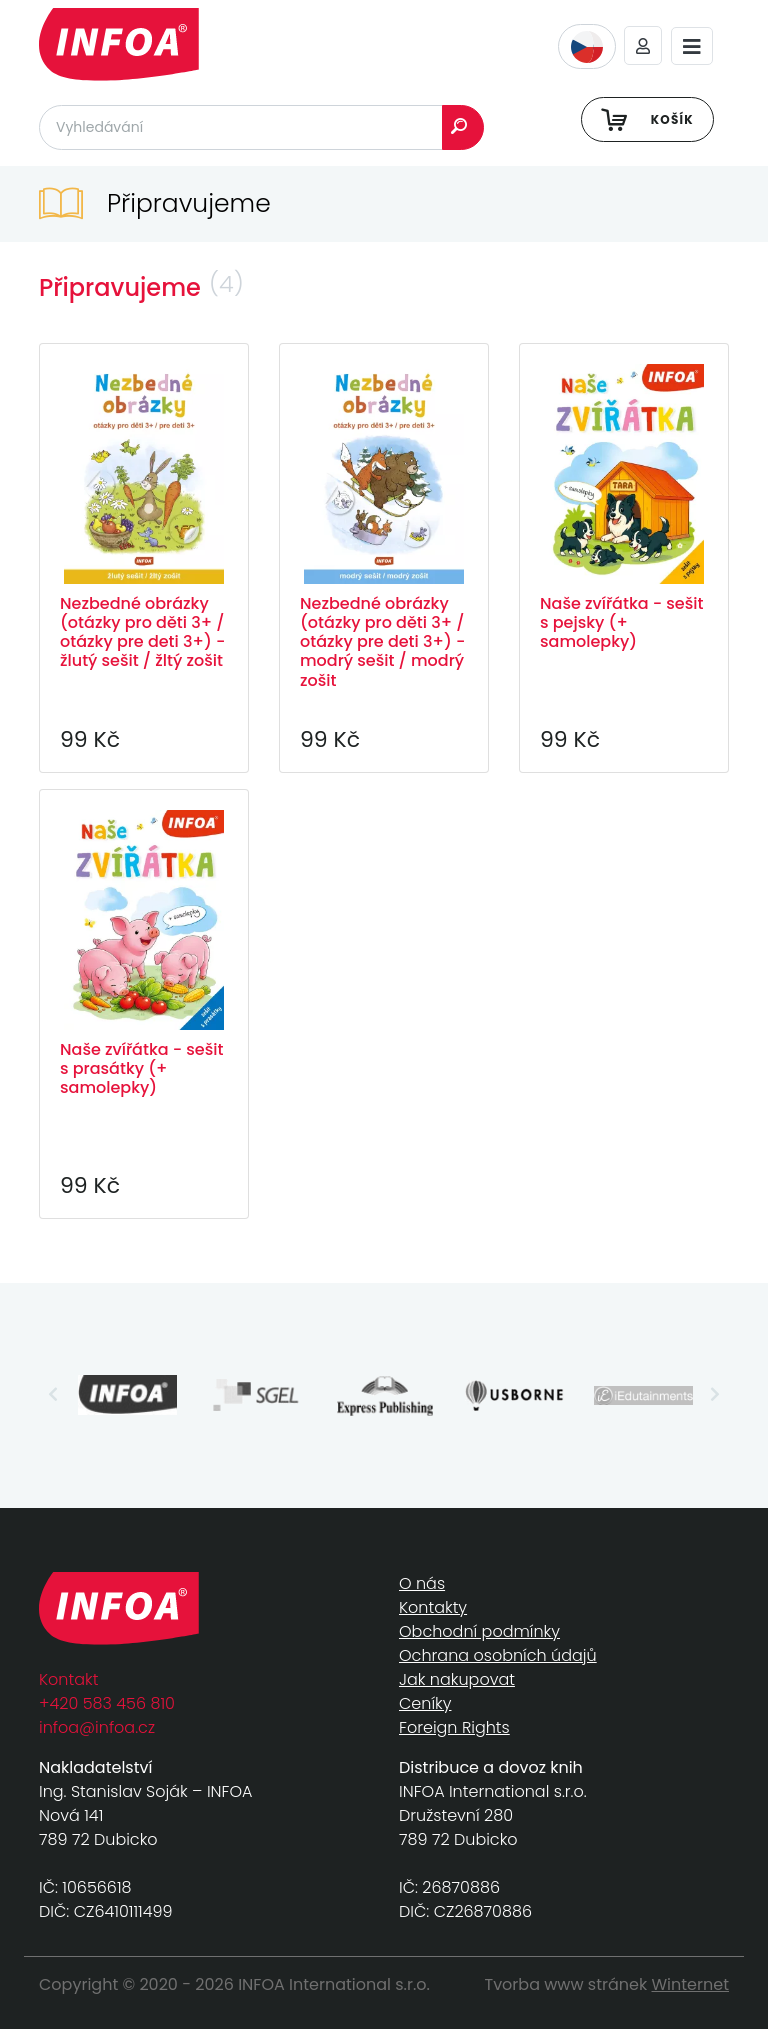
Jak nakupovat (457, 1679)
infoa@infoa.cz (97, 1727)
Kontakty (433, 1607)
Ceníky (425, 1703)
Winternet (691, 1984)
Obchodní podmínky (479, 1631)
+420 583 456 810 (107, 1703)
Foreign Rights (454, 1727)
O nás (422, 1583)
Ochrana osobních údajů (498, 1655)
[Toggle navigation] (692, 46)
